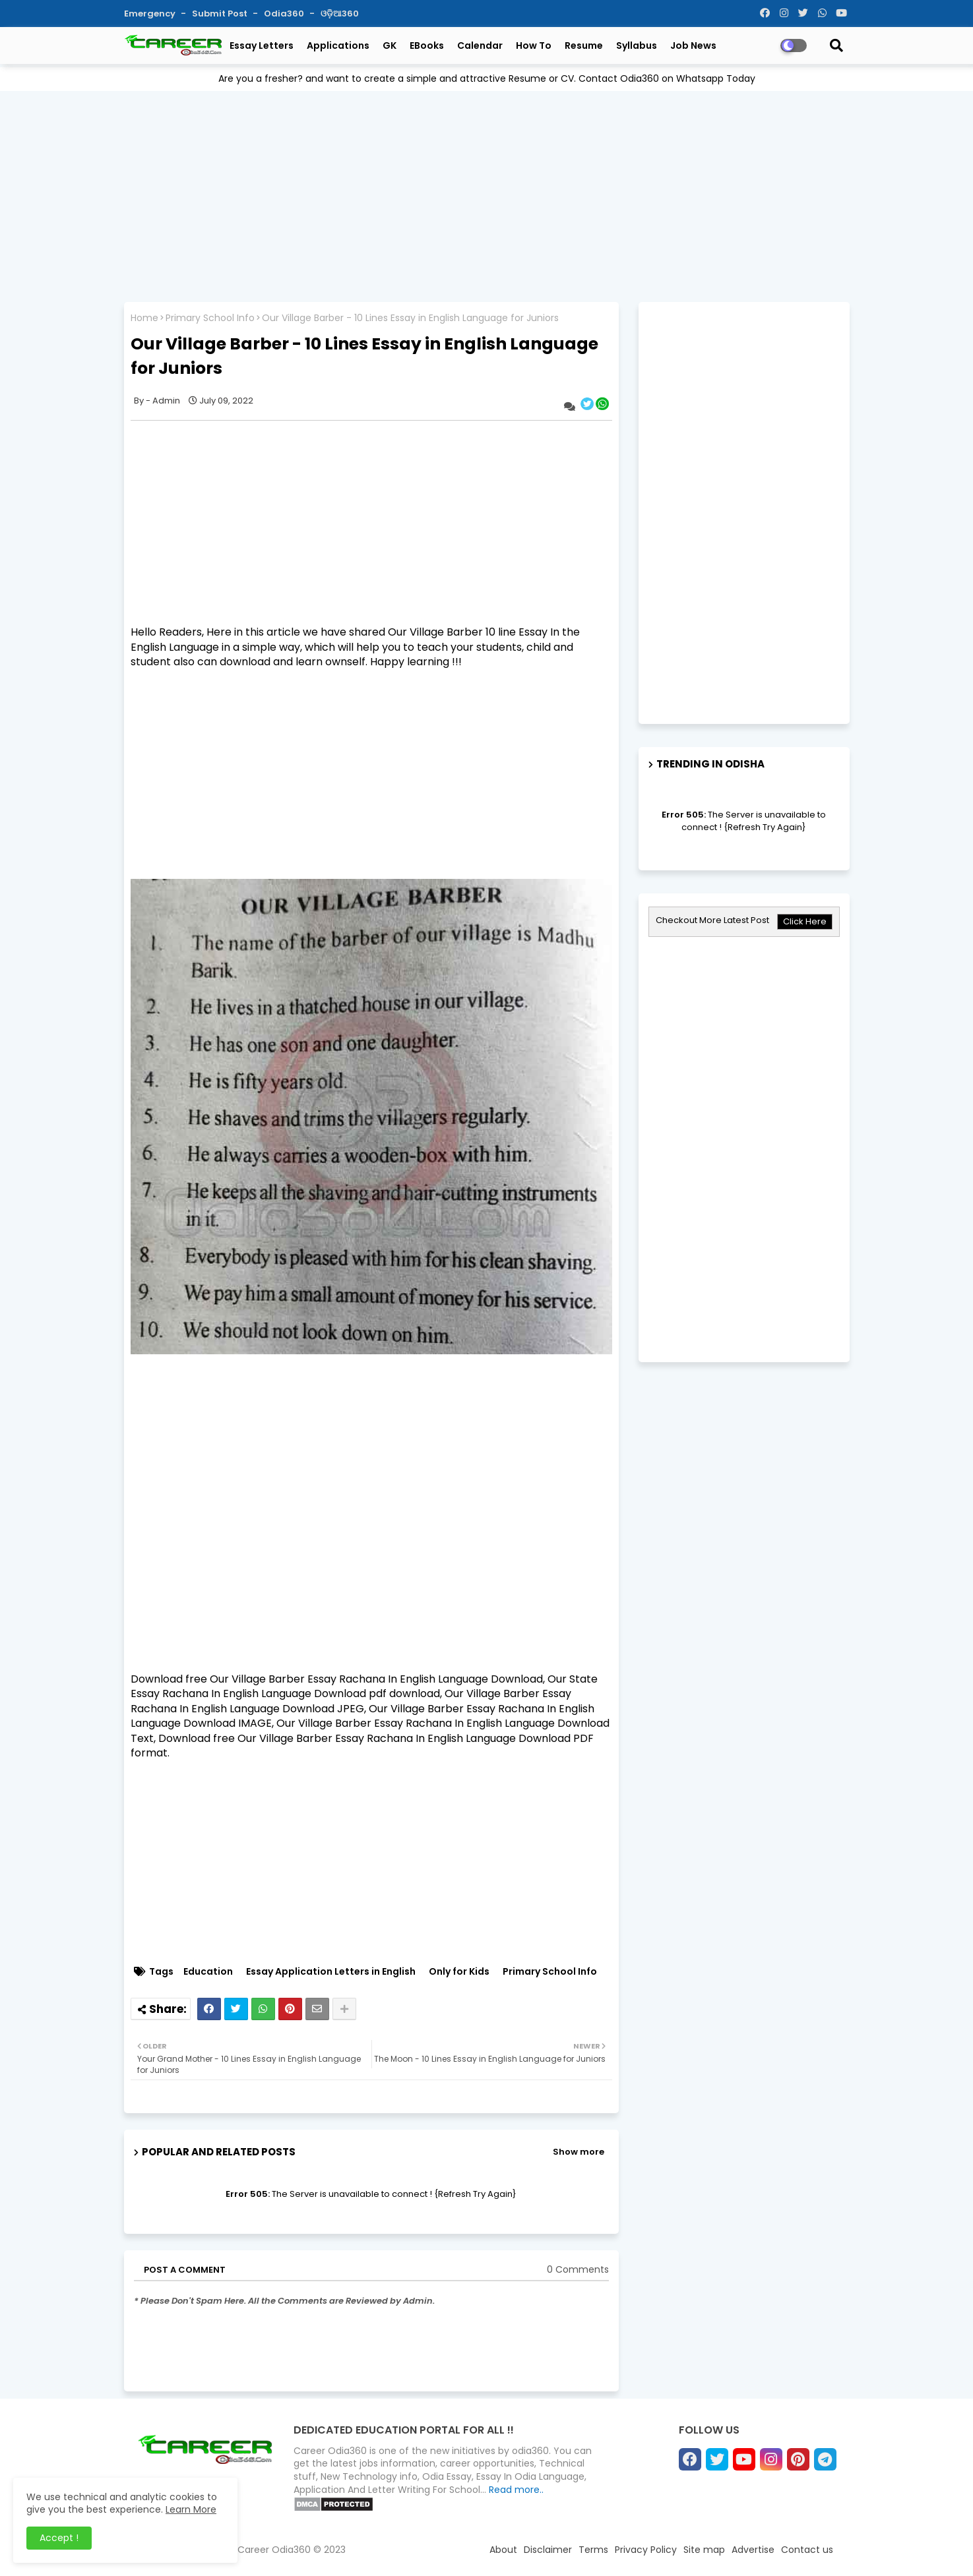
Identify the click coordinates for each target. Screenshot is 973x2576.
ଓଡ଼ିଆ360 (340, 13)
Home (144, 318)
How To (533, 45)
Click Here (805, 921)
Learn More (191, 2509)
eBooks (427, 45)
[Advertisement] (487, 193)
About (503, 2549)
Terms (593, 2549)
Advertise (753, 2549)
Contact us (807, 2549)
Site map (704, 2549)
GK (389, 45)
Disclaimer (548, 2549)
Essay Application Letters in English (331, 1971)
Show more (578, 2151)
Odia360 (285, 13)
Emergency (150, 13)
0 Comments (578, 2269)
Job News (693, 45)
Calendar (480, 45)
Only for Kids (459, 1971)
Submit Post (220, 13)
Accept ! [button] (59, 2537)
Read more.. (516, 2489)
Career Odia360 (274, 2549)
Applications (338, 45)
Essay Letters (262, 45)
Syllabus (636, 45)
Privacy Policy (646, 2549)
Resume (584, 45)
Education (208, 1971)
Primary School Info (210, 318)
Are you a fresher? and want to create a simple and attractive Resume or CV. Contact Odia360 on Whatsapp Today (486, 78)
